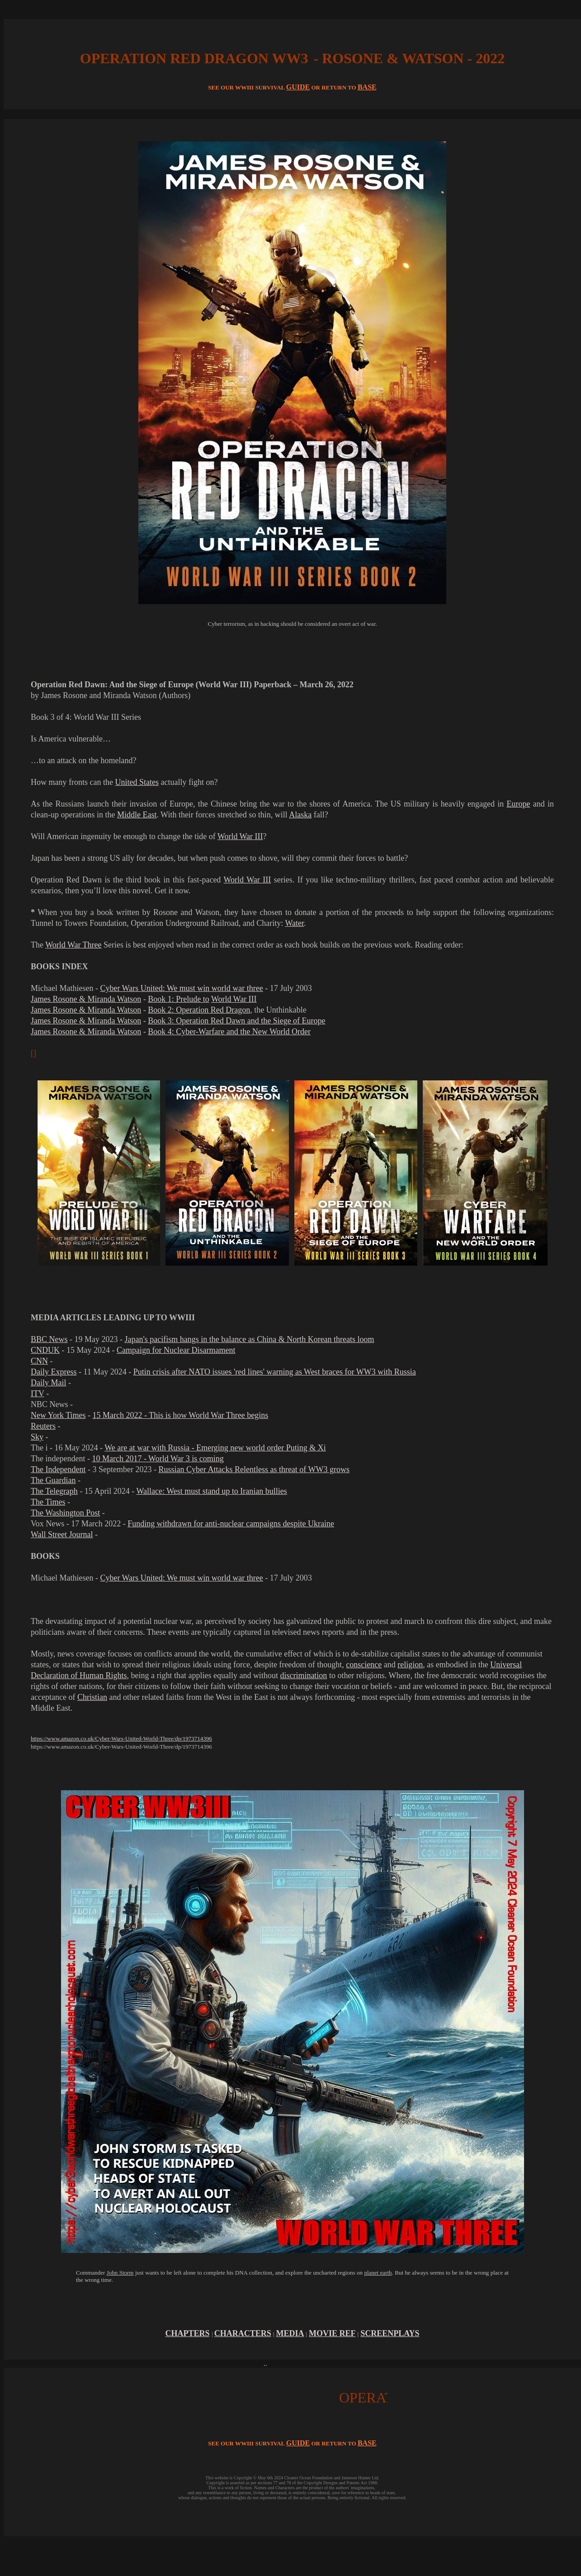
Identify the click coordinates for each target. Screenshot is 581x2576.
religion (410, 1664)
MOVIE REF (332, 2333)
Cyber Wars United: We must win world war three (181, 988)
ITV (37, 1393)
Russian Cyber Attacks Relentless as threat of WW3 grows (254, 1469)
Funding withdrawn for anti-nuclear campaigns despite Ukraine (231, 1523)
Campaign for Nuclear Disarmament (176, 1350)
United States (137, 782)
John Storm (120, 2272)
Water (294, 923)
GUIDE (298, 87)
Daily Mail (48, 1382)
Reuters (43, 1426)
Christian (92, 1697)
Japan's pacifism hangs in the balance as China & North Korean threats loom (249, 1339)
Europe (518, 803)
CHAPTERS (187, 2333)
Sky (37, 1436)
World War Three (73, 944)
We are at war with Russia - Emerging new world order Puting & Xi (215, 1447)
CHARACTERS (242, 2333)
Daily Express (53, 1371)
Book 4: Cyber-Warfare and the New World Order (229, 1031)
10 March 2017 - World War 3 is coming (157, 1458)
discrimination (303, 1675)
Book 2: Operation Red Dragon (199, 1009)
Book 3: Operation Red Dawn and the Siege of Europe (236, 1020)
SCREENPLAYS (389, 2333)
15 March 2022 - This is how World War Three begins (181, 1415)
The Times (48, 1501)
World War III (240, 836)
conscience (364, 1664)
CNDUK (45, 1350)
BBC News (49, 1339)
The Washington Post (65, 1512)
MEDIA (290, 2333)
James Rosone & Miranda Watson (86, 999)
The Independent (58, 1469)
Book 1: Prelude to (178, 999)
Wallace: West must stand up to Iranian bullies (212, 1491)
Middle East (137, 814)
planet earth (378, 2272)
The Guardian (53, 1480)
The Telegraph (54, 1491)
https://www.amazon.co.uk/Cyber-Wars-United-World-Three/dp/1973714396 (121, 1738)
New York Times (58, 1415)
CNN (39, 1360)
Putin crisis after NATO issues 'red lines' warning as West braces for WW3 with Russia (274, 1371)
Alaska (300, 814)
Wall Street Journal (62, 1534)
